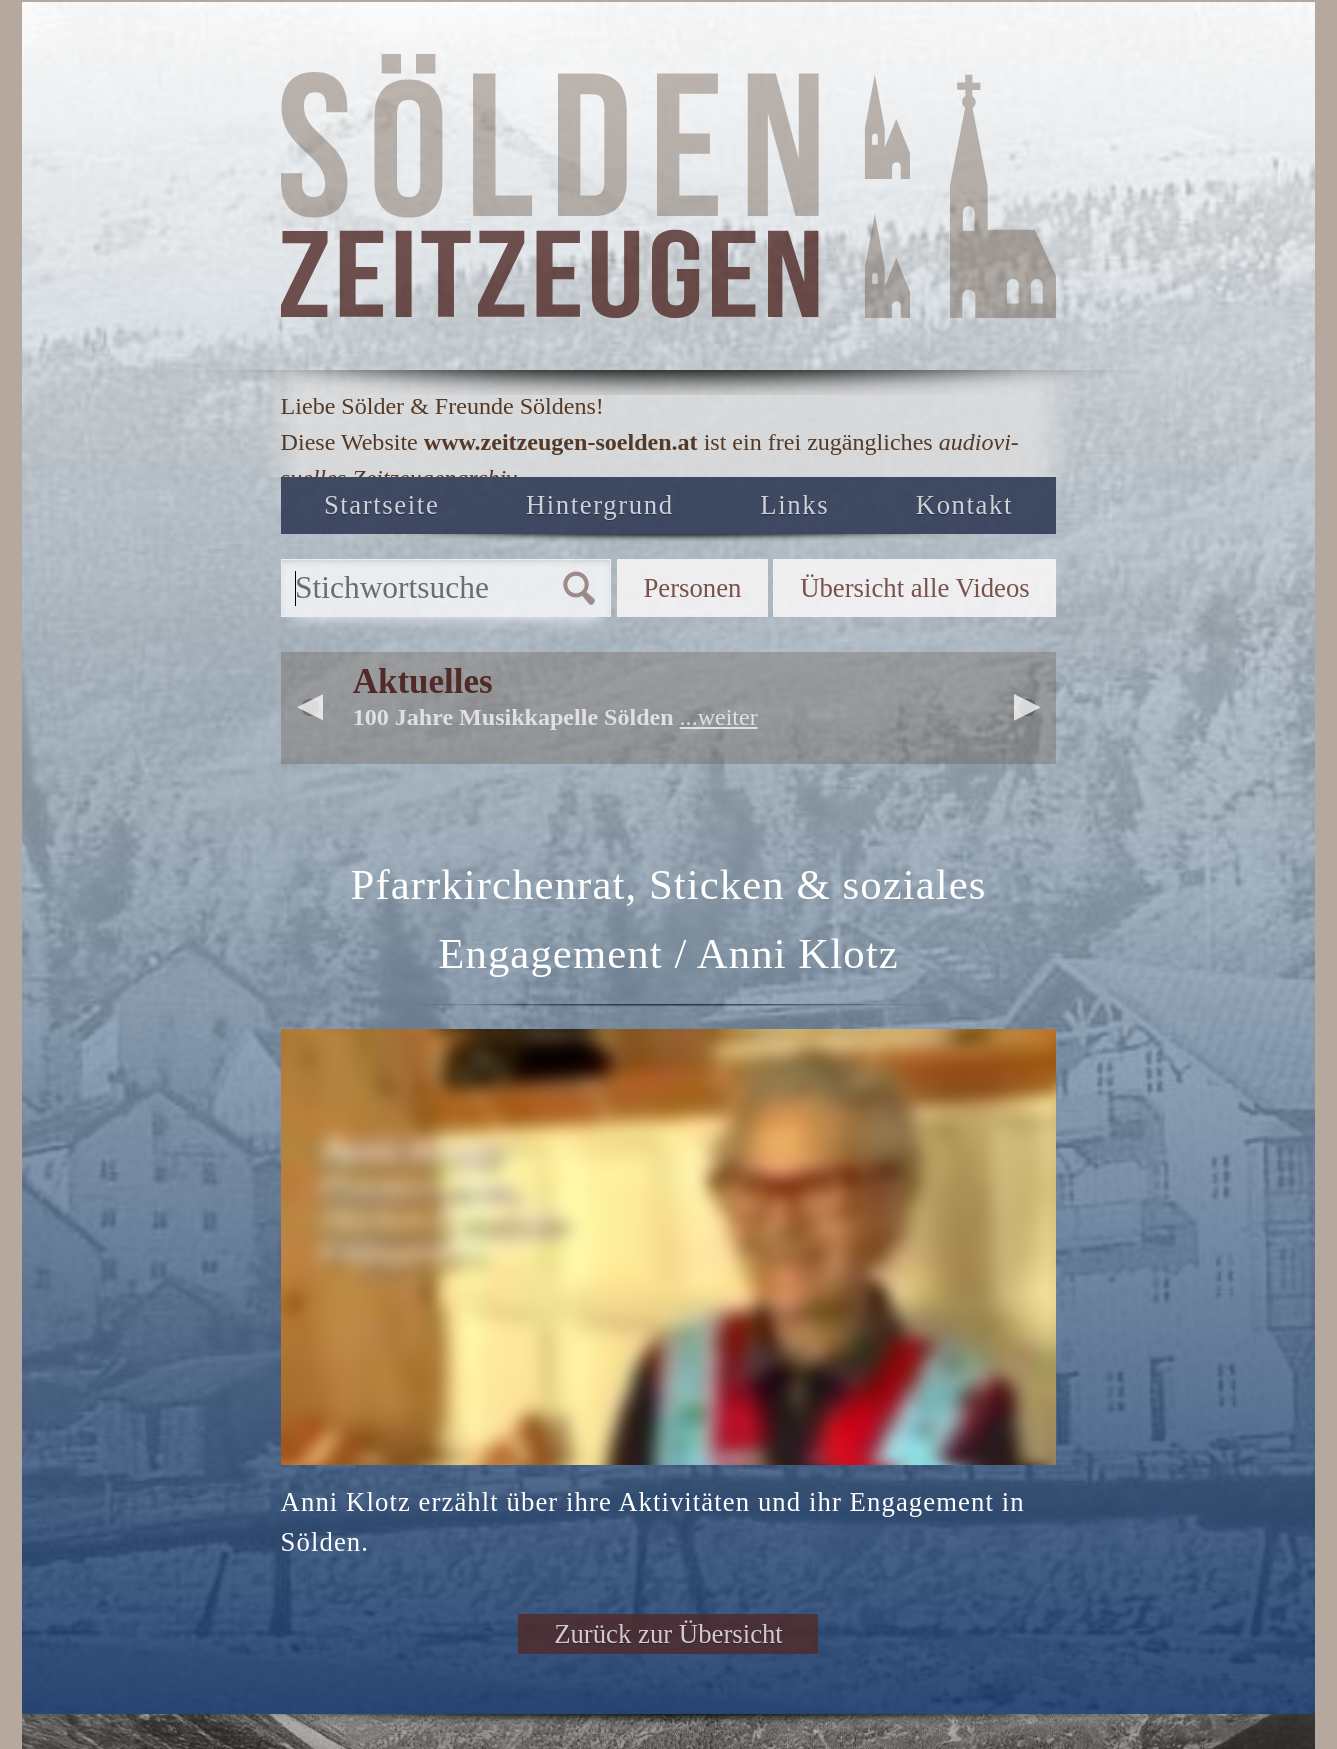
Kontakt (964, 505)
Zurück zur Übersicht (668, 1634)
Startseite (381, 505)
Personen (692, 588)
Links (794, 505)
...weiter (719, 717)
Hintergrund (600, 505)
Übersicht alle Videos (915, 588)
